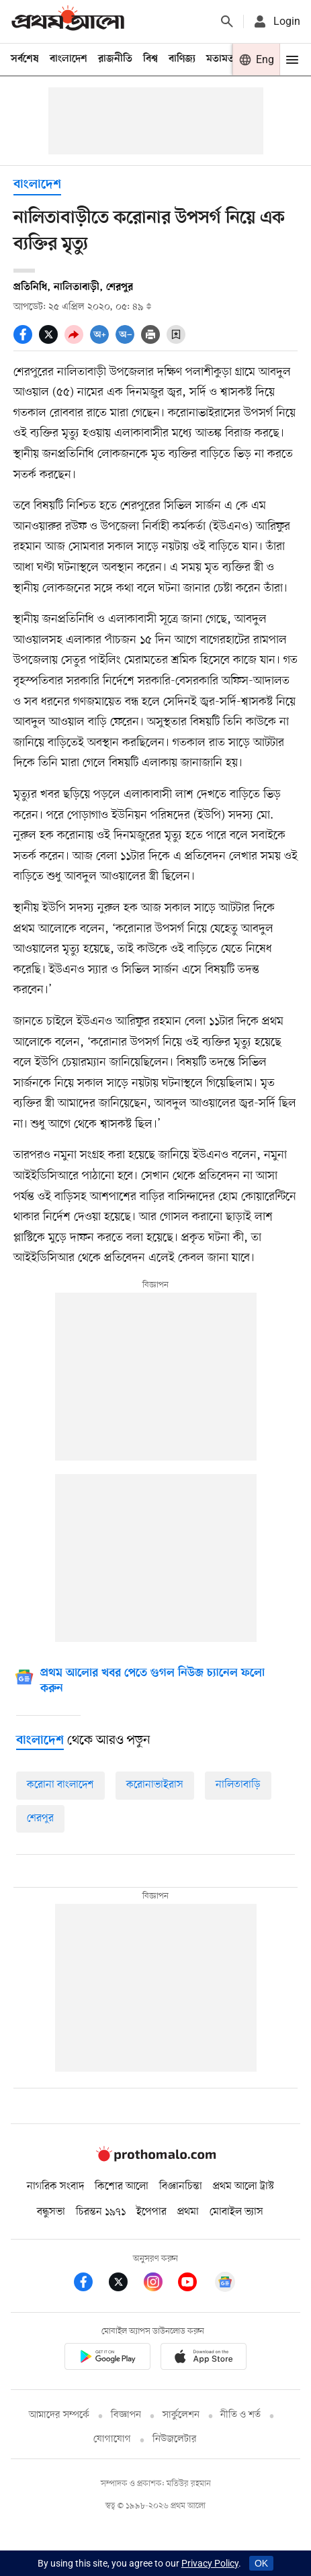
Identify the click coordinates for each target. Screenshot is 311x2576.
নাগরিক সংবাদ (55, 2186)
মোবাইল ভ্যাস (236, 2212)
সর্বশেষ (25, 59)
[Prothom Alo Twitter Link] (126, 2284)
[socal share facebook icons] (26, 340)
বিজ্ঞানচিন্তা (180, 2186)
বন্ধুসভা (51, 2212)
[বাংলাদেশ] (40, 1740)
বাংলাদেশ (68, 59)
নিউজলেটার (174, 2439)
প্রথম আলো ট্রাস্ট (243, 2186)
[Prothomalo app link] (107, 2359)
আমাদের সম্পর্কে (59, 2415)
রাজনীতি (115, 59)
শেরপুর (40, 1818)
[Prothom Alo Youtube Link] (195, 2284)
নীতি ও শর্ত (240, 2415)
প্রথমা (188, 2212)
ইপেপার (151, 2212)
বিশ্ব (150, 59)
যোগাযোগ (112, 2439)
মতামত (220, 59)
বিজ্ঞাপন (126, 2415)
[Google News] (152, 1682)
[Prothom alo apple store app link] (204, 2359)
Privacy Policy (209, 2563)
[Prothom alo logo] (155, 2159)
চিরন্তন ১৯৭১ (101, 2212)
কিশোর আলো (121, 2186)
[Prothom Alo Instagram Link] (161, 2284)
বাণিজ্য (182, 59)
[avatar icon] (276, 21)
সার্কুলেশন (181, 2415)
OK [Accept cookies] (261, 2563)
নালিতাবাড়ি (238, 1785)
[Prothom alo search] (227, 21)
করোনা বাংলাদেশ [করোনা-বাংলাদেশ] (60, 1785)
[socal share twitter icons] (51, 340)
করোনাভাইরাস (154, 1785)
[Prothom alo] (68, 21)
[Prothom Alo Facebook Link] (91, 2284)
